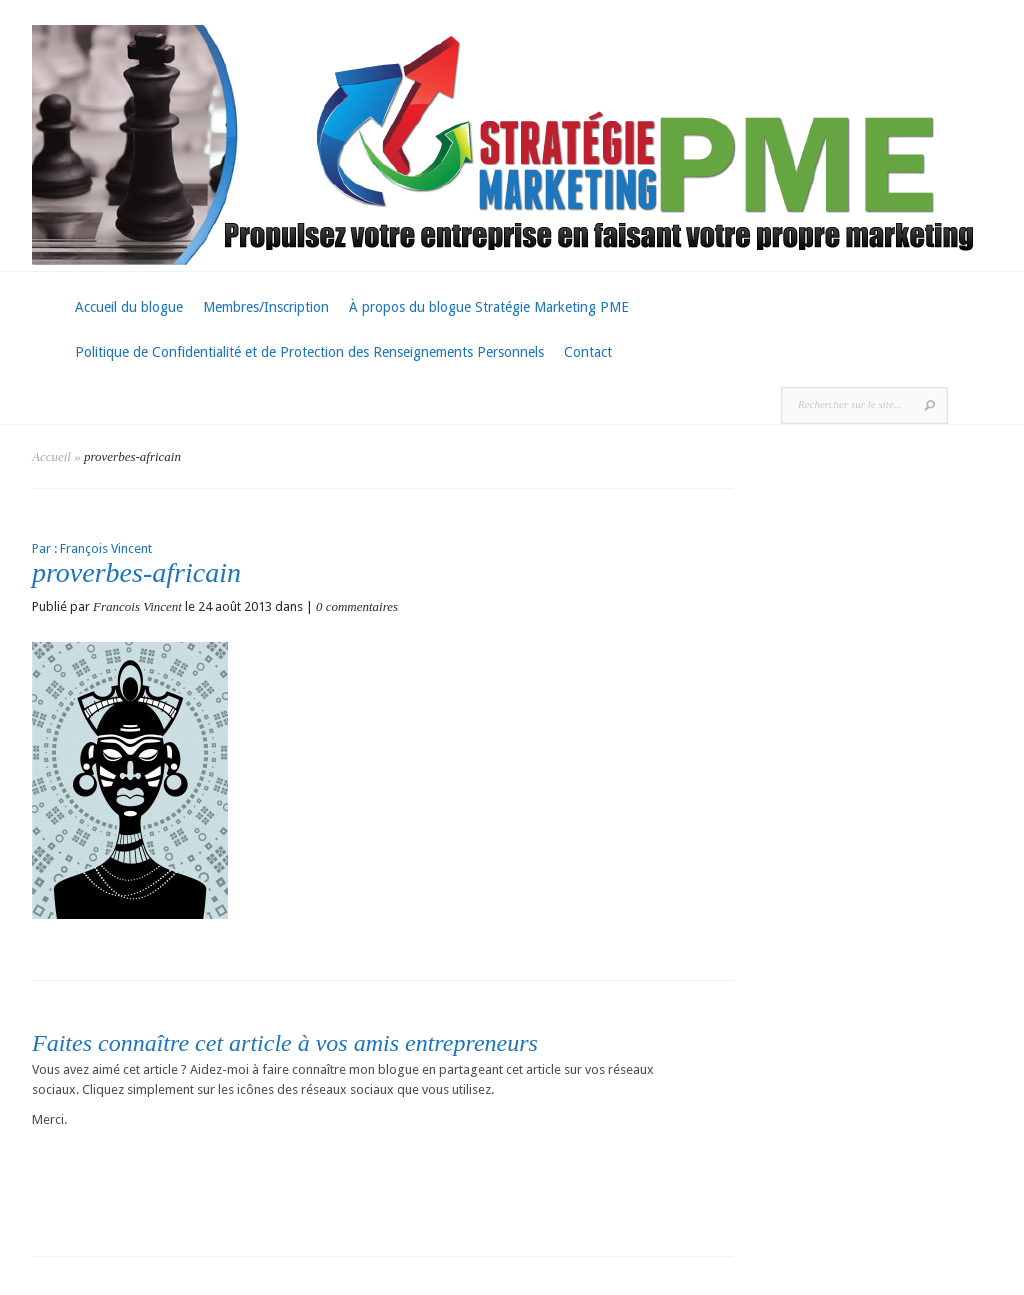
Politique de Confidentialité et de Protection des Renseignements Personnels (309, 352)
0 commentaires (357, 606)
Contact (588, 352)
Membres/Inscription (266, 307)
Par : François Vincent (92, 548)
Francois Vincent (137, 606)
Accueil (51, 456)
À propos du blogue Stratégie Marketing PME (489, 307)
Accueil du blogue (129, 307)
